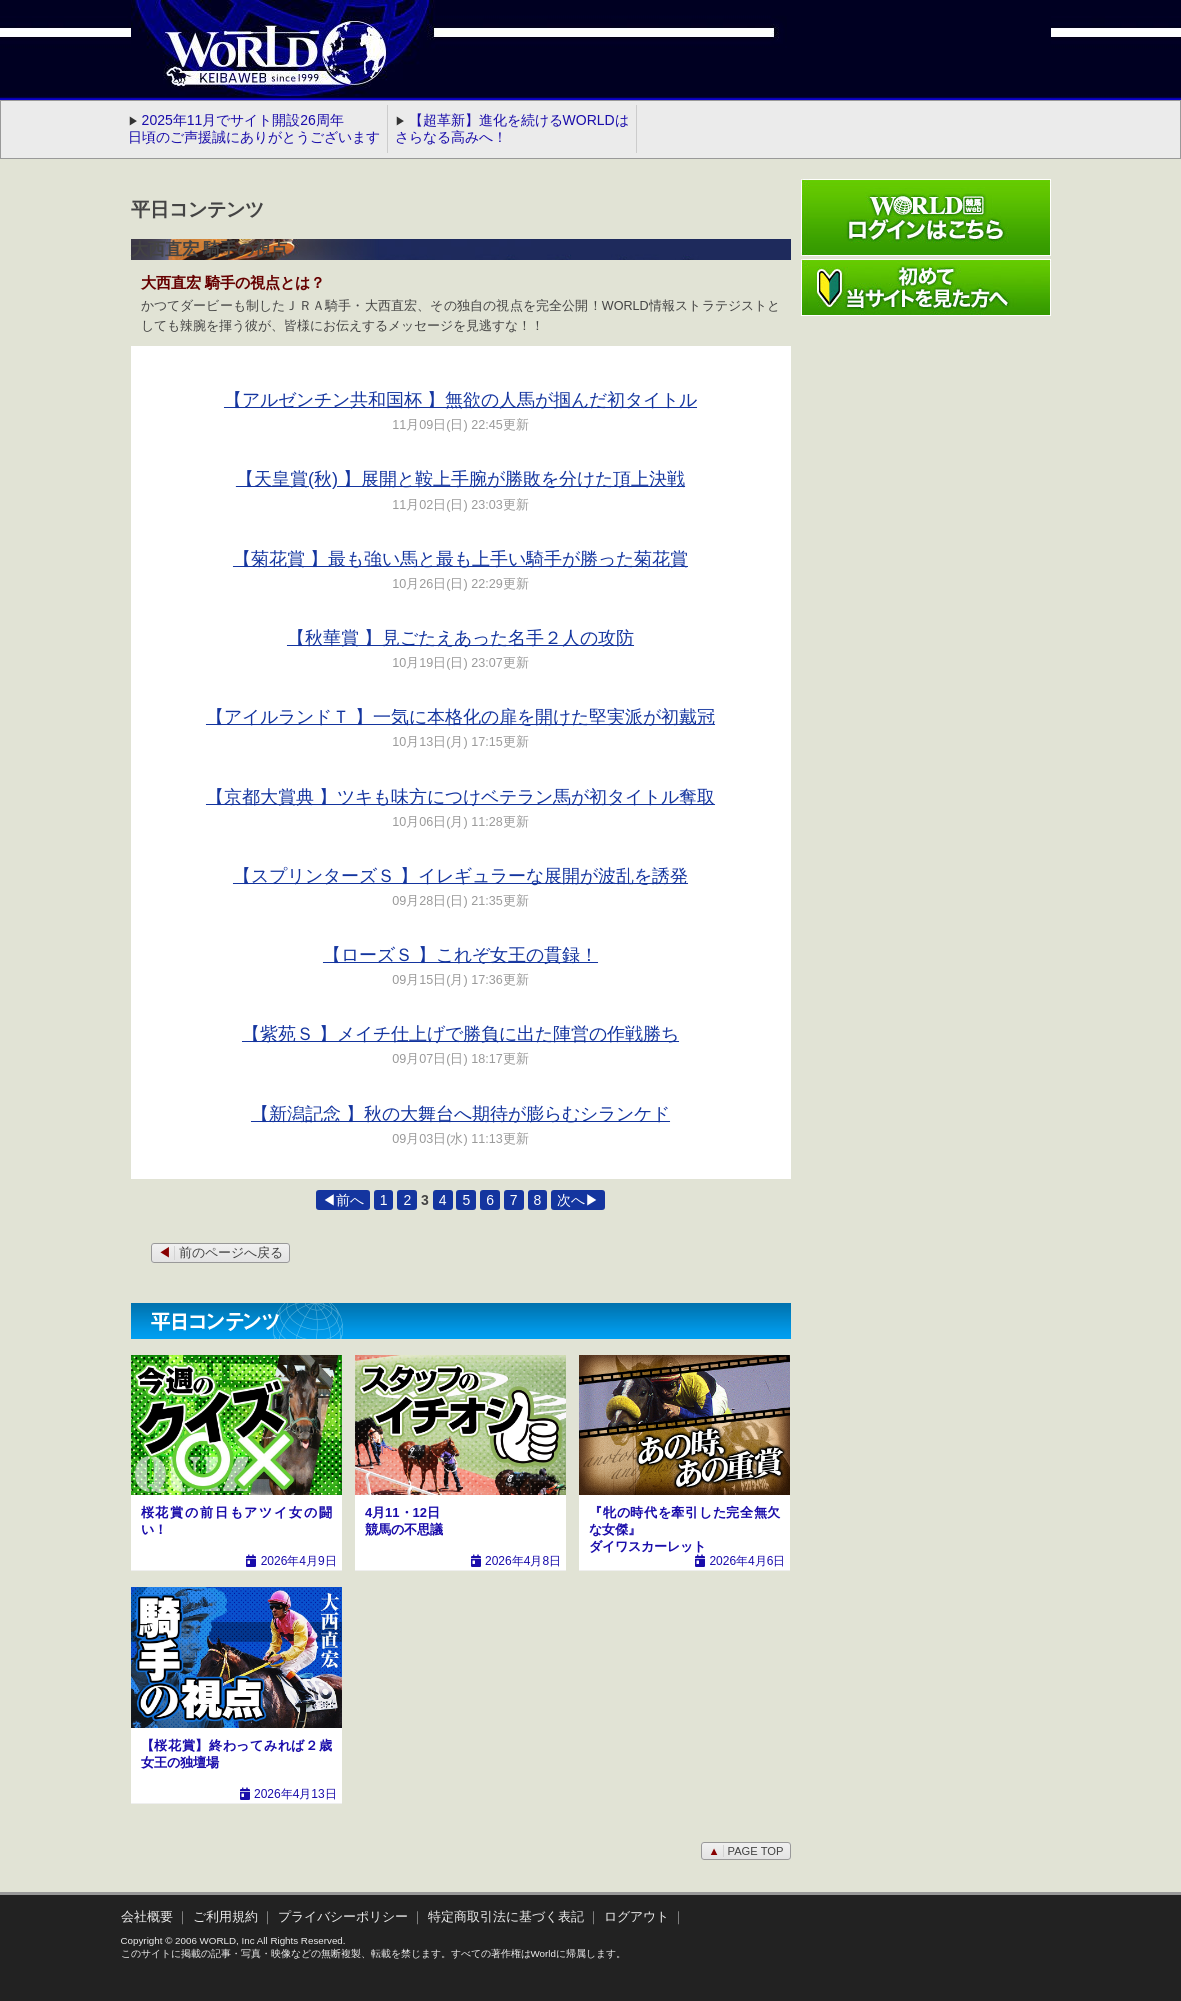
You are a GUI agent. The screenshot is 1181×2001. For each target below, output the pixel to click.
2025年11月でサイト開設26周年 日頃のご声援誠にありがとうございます (254, 128)
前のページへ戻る (220, 1253)
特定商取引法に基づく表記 (506, 1917)
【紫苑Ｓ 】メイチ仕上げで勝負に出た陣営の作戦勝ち (460, 1034)
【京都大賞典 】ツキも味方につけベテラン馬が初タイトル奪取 (460, 797)
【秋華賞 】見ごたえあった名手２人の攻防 (460, 638)
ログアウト (636, 1917)
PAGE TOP (745, 1851)
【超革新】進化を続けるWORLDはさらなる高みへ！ (512, 128)
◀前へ (343, 1200)
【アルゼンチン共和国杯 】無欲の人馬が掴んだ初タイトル (460, 400)
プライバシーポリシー (343, 1917)
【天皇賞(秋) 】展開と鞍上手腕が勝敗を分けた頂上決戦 (460, 479)
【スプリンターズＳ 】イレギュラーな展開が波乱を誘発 (460, 876)
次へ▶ (578, 1200)
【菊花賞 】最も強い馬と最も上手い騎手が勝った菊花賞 (460, 559)
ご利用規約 (225, 1917)
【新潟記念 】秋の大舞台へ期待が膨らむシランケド (460, 1114)
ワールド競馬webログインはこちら (926, 217)
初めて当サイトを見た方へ (926, 287)
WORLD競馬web (255, 65)
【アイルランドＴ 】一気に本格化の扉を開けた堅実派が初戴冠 (460, 717)
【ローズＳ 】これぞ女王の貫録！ (460, 955)
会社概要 (147, 1917)
